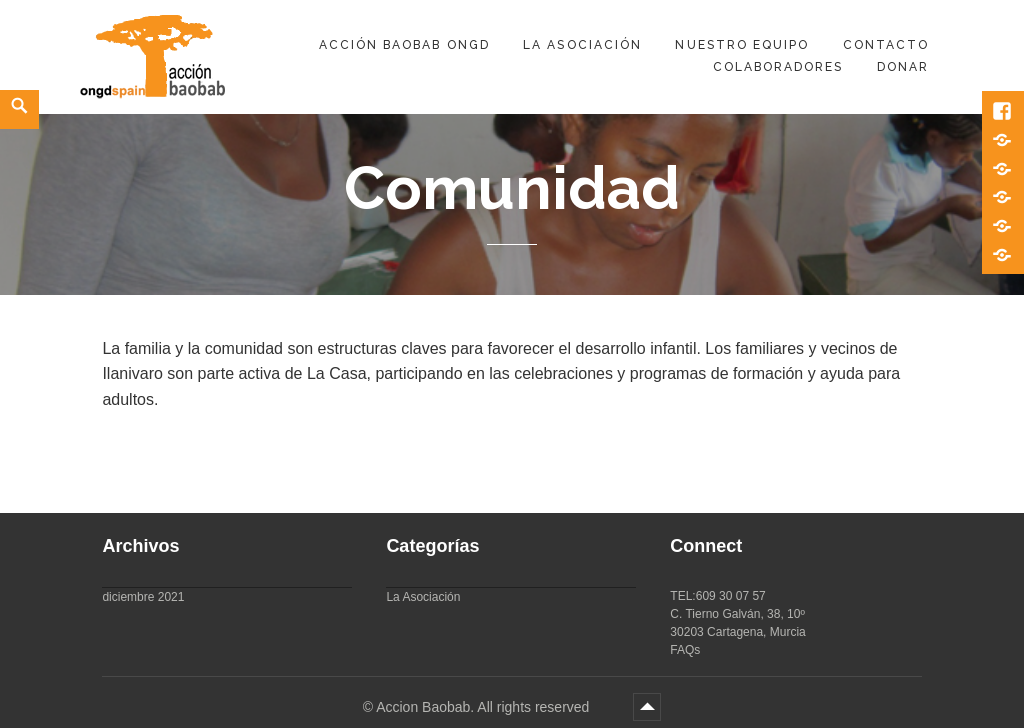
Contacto (886, 45)
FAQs (685, 650)
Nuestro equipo (742, 45)
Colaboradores (778, 67)
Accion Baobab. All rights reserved (484, 707)
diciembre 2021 (143, 597)
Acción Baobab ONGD (404, 45)
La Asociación (582, 45)
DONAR (903, 67)
